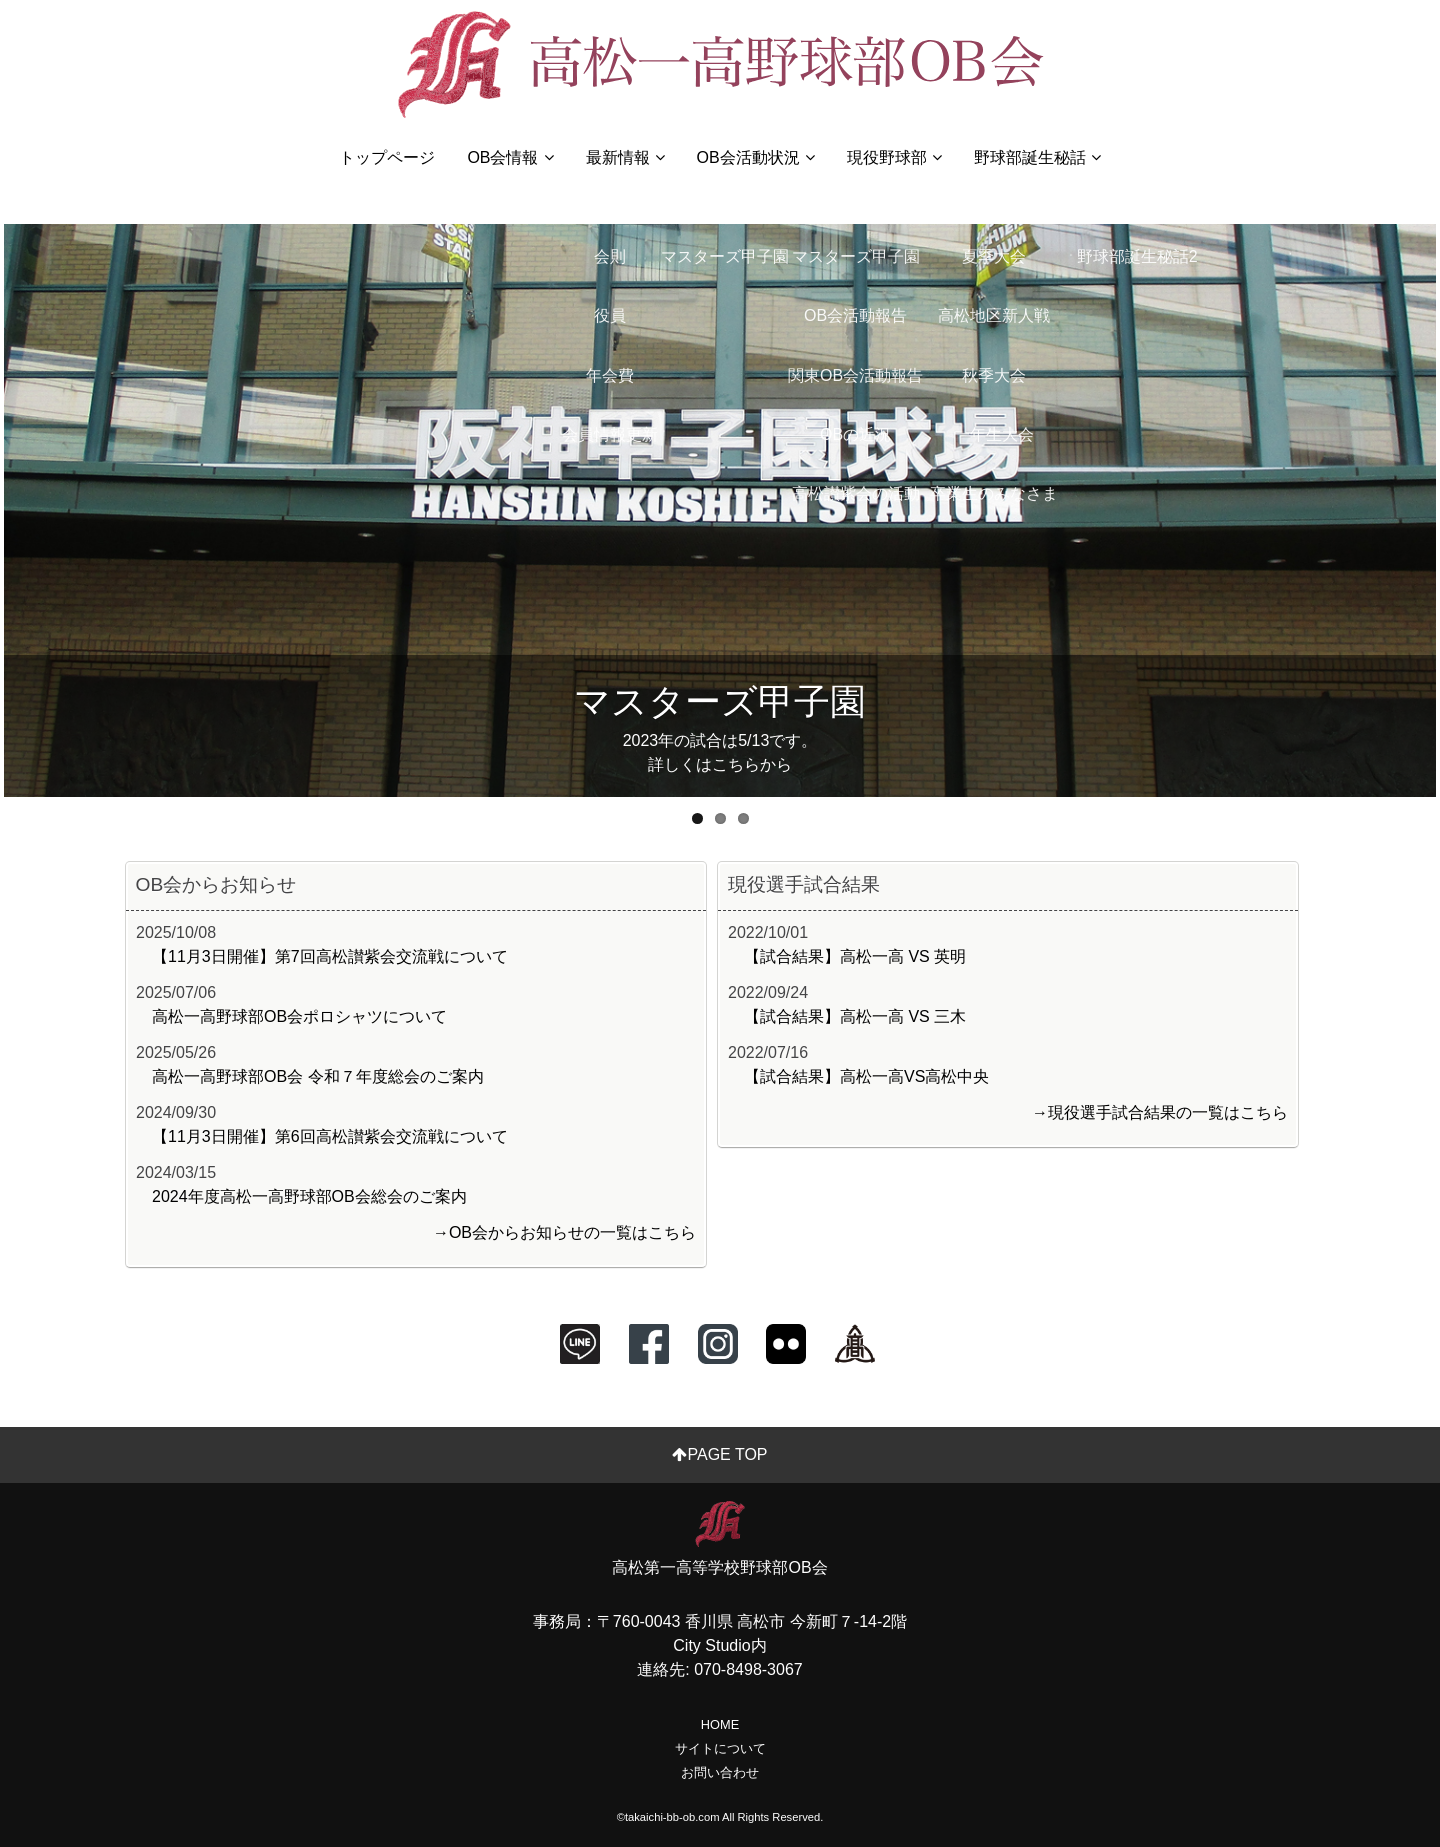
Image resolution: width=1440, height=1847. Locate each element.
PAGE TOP (719, 1454)
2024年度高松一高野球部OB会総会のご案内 (309, 1196)
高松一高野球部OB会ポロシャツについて (299, 1016)
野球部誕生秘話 (1037, 157)
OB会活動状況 (756, 157)
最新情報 (625, 157)
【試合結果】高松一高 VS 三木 (855, 1016)
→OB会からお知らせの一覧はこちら (564, 1232)
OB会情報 (510, 157)
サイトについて (720, 1748)
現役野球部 (894, 157)
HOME (720, 1724)
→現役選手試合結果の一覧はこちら (1160, 1112)
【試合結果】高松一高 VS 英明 (855, 956)
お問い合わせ (720, 1772)
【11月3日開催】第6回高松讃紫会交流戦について (330, 1136)
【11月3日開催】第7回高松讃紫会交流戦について (330, 956)
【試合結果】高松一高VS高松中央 (866, 1076)
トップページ (387, 157)
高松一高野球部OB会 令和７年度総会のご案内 (318, 1076)
